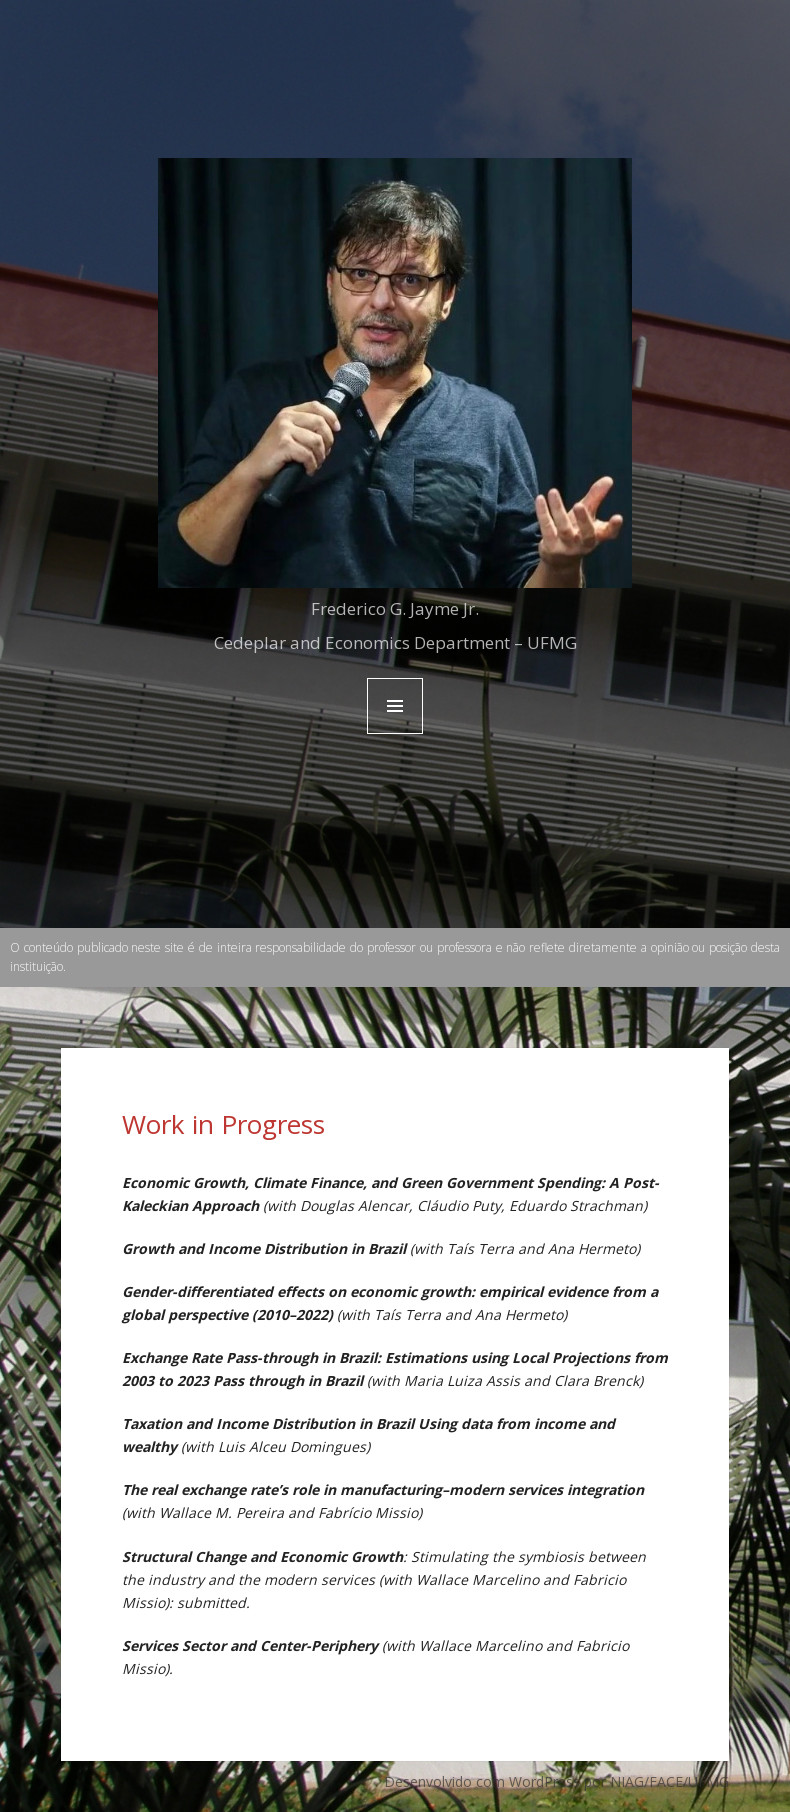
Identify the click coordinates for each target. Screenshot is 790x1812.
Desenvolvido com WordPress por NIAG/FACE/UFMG (556, 1781)
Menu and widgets (395, 733)
